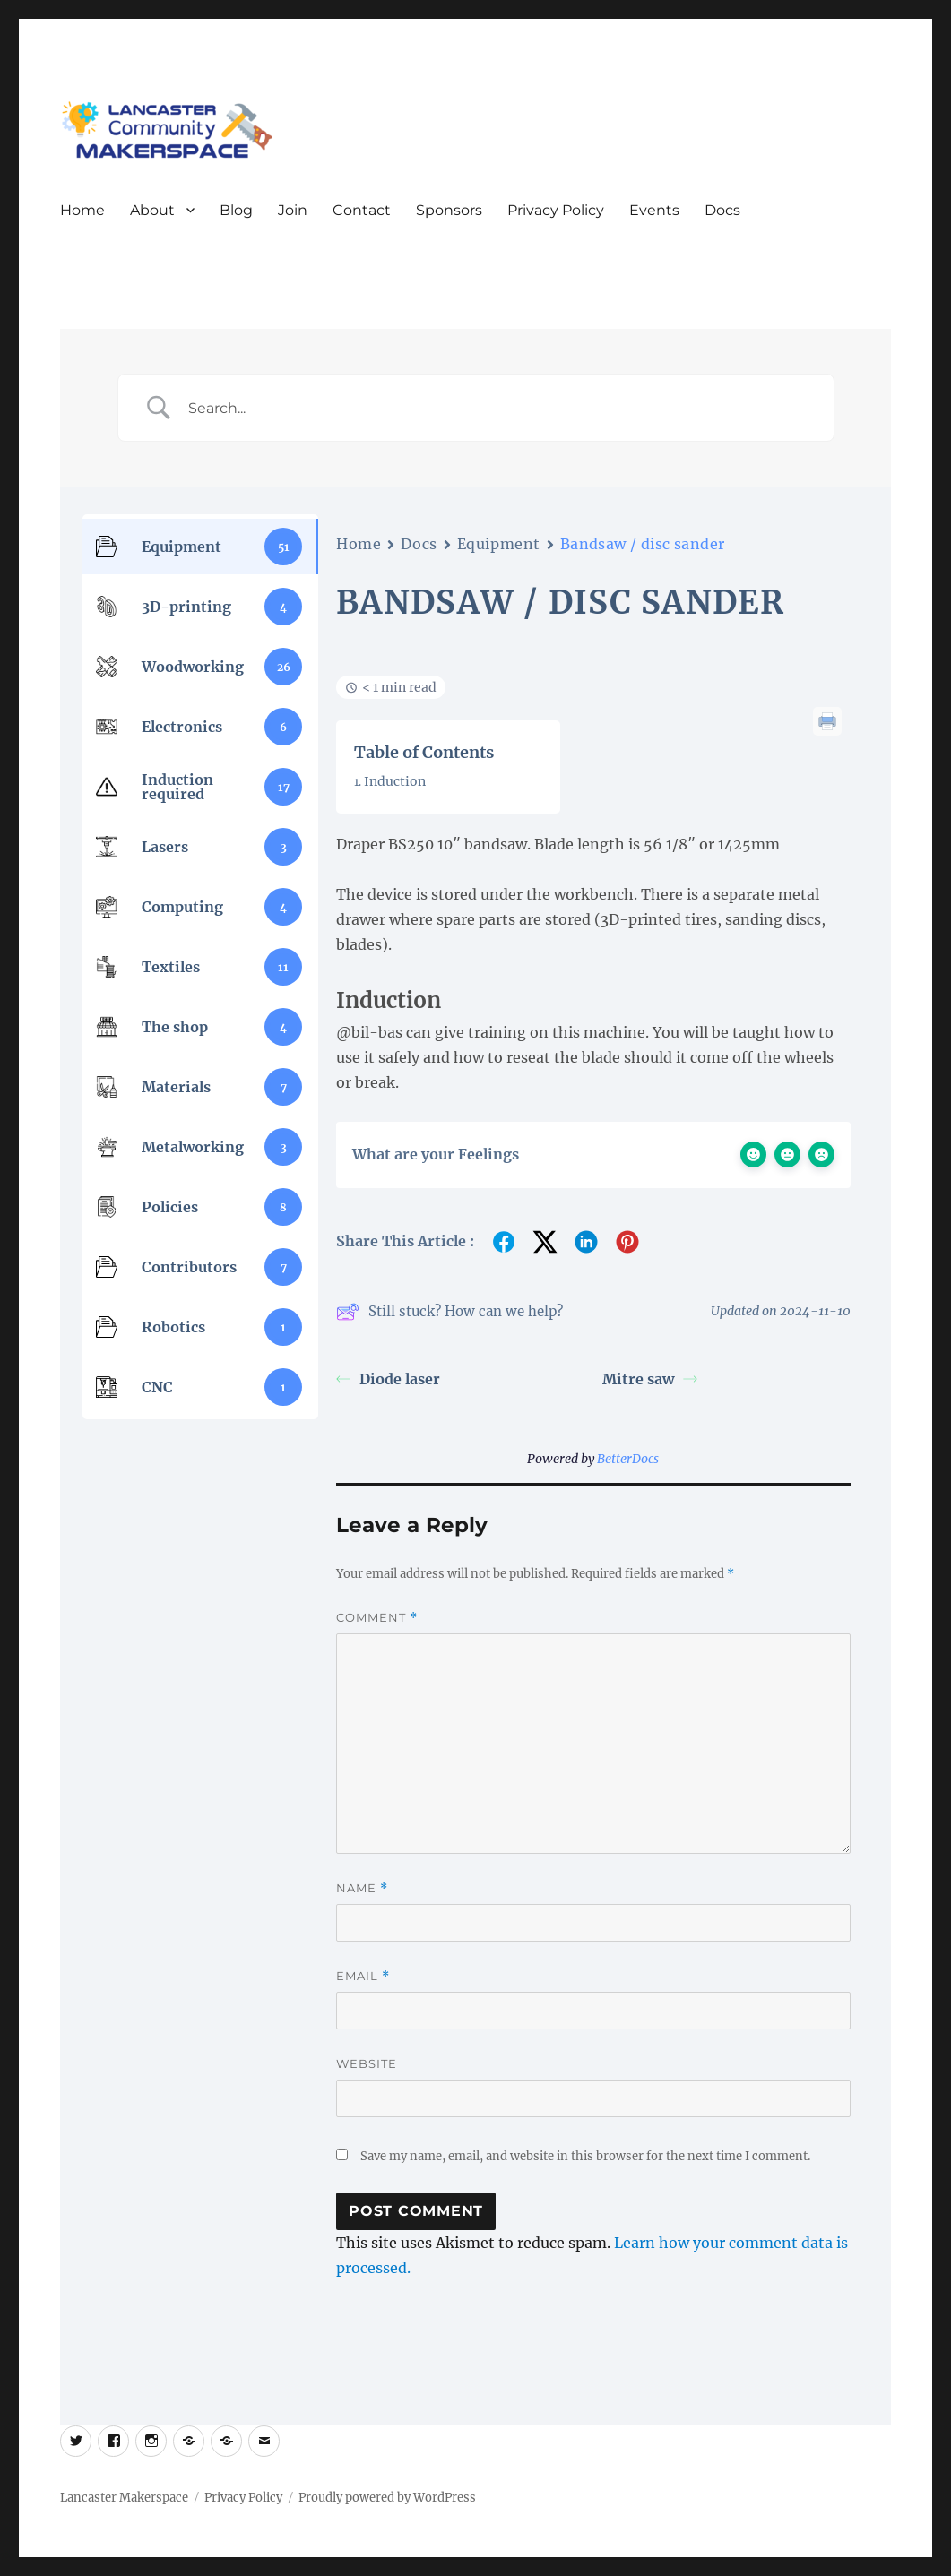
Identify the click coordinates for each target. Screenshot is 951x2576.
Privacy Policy (555, 210)
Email (363, 1976)
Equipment (498, 544)
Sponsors (449, 210)
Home (82, 210)
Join (292, 210)
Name (362, 1888)
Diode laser (388, 1379)
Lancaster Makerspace (124, 2497)
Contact (362, 210)
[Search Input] (498, 408)
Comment (377, 1617)
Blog (236, 210)
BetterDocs (628, 1459)
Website (366, 2063)
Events (654, 210)
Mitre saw (649, 1379)
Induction (395, 781)
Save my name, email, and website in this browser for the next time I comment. (585, 2156)
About (152, 210)
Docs (722, 210)
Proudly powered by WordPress (387, 2497)
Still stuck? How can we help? (449, 1311)
